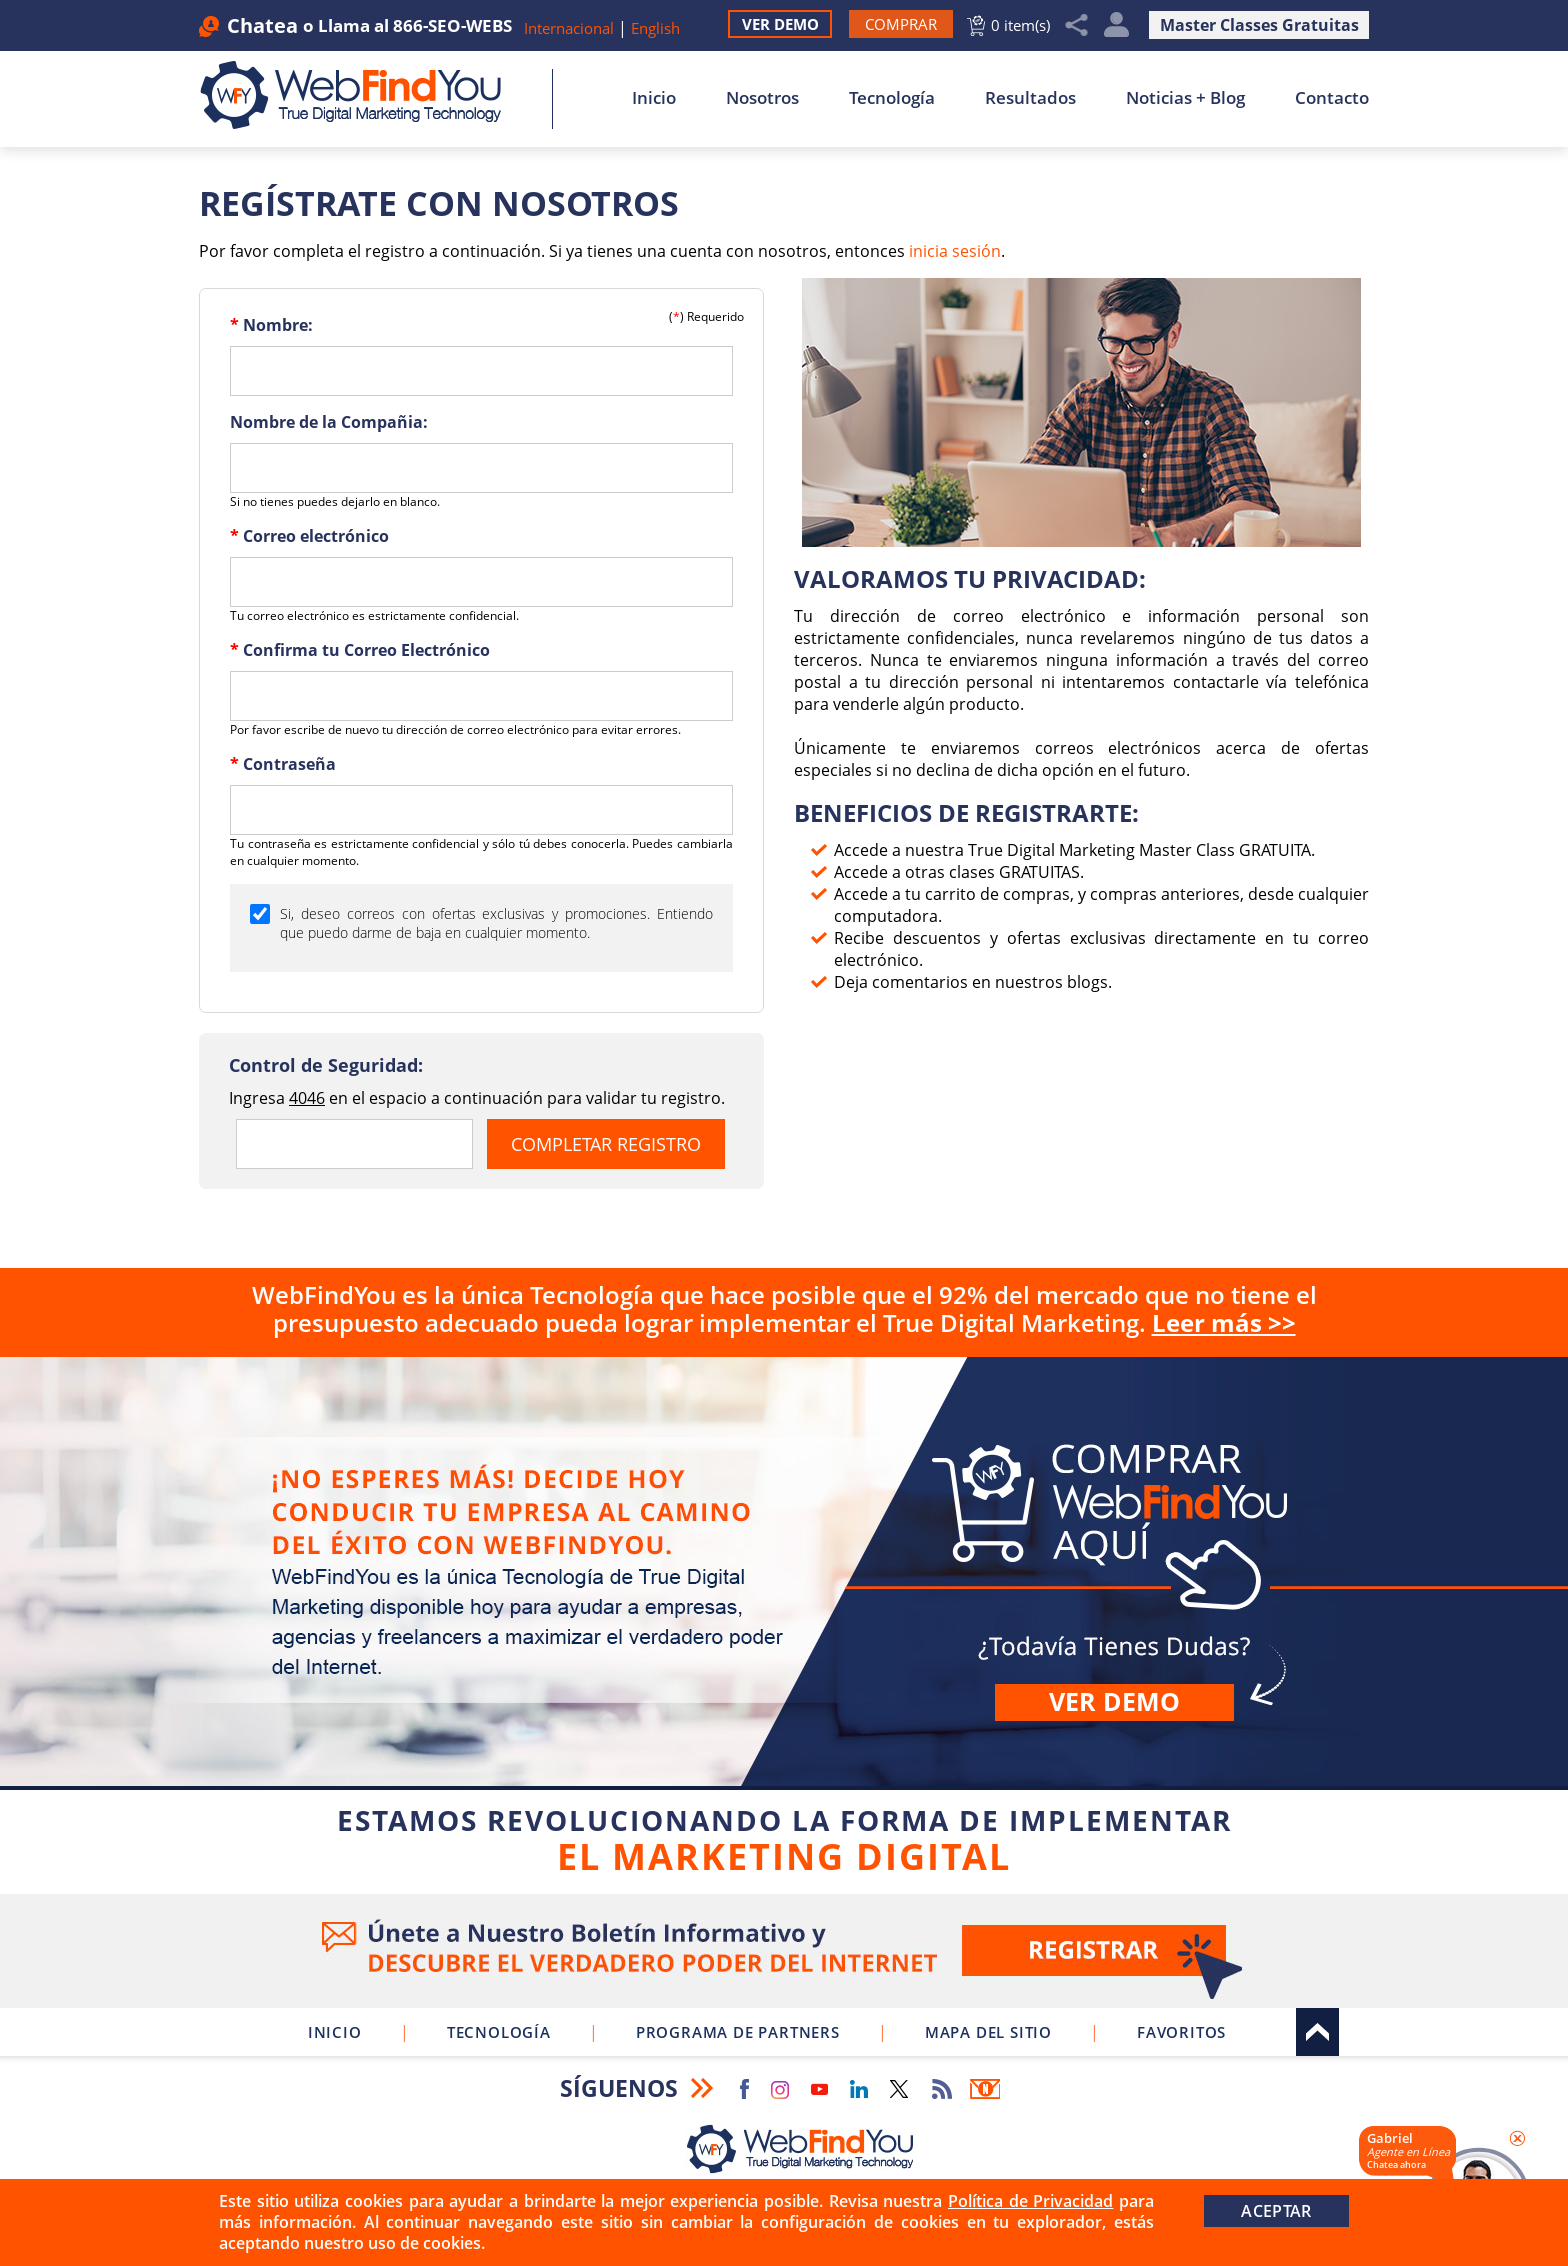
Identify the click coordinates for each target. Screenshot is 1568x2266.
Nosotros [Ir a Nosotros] (762, 97)
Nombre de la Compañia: (329, 422)
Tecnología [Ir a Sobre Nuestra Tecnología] (892, 97)
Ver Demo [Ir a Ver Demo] (780, 24)
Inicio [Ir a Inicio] (654, 97)
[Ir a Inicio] (361, 95)
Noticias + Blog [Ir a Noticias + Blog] (1185, 97)
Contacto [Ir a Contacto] (1332, 97)
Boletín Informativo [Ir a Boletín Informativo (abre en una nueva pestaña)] (985, 2089)
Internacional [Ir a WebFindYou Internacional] (569, 28)
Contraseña (283, 764)
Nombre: (271, 325)
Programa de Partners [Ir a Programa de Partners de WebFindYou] (738, 2032)
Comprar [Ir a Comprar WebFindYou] (784, 1621)
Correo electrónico (309, 536)
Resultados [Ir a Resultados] (1030, 97)
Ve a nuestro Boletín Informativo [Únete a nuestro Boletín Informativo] (784, 1951)
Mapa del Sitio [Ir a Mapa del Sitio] (988, 2032)
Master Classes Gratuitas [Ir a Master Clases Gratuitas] (1259, 25)
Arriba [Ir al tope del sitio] (1317, 2032)
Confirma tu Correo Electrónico (360, 650)
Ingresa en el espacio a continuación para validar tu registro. (477, 1098)
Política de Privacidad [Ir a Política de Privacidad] (1030, 2201)
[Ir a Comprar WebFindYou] (901, 24)
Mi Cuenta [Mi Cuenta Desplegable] (1116, 25)
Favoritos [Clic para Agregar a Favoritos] (1181, 2032)
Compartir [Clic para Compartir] (1077, 25)
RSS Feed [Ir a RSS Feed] (942, 2089)
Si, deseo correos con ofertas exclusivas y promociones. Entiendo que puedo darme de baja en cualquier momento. (496, 923)
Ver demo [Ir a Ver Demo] (1114, 1701)
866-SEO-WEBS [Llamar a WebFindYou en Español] (452, 25)
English (655, 28)
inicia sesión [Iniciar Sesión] (955, 251)
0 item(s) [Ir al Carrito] (1020, 25)
